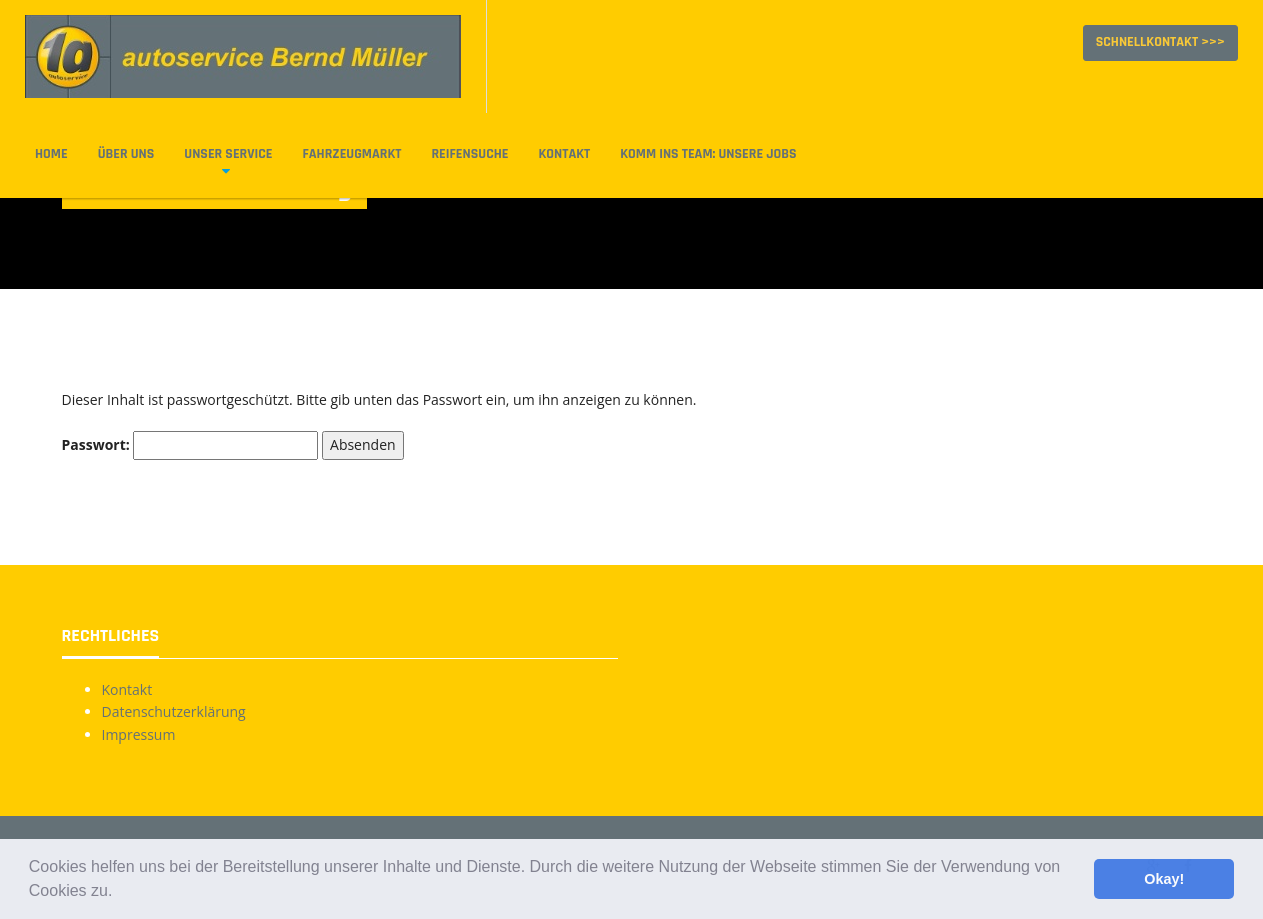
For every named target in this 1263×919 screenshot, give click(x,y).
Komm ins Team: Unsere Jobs (708, 154)
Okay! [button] (1164, 879)
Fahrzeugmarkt (352, 154)
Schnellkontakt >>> (1160, 42)
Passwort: (190, 445)
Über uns (126, 154)
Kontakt (564, 154)
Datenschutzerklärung (174, 711)
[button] (120, 893)
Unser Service (228, 154)
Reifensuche (469, 154)
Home (51, 154)
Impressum (139, 734)
